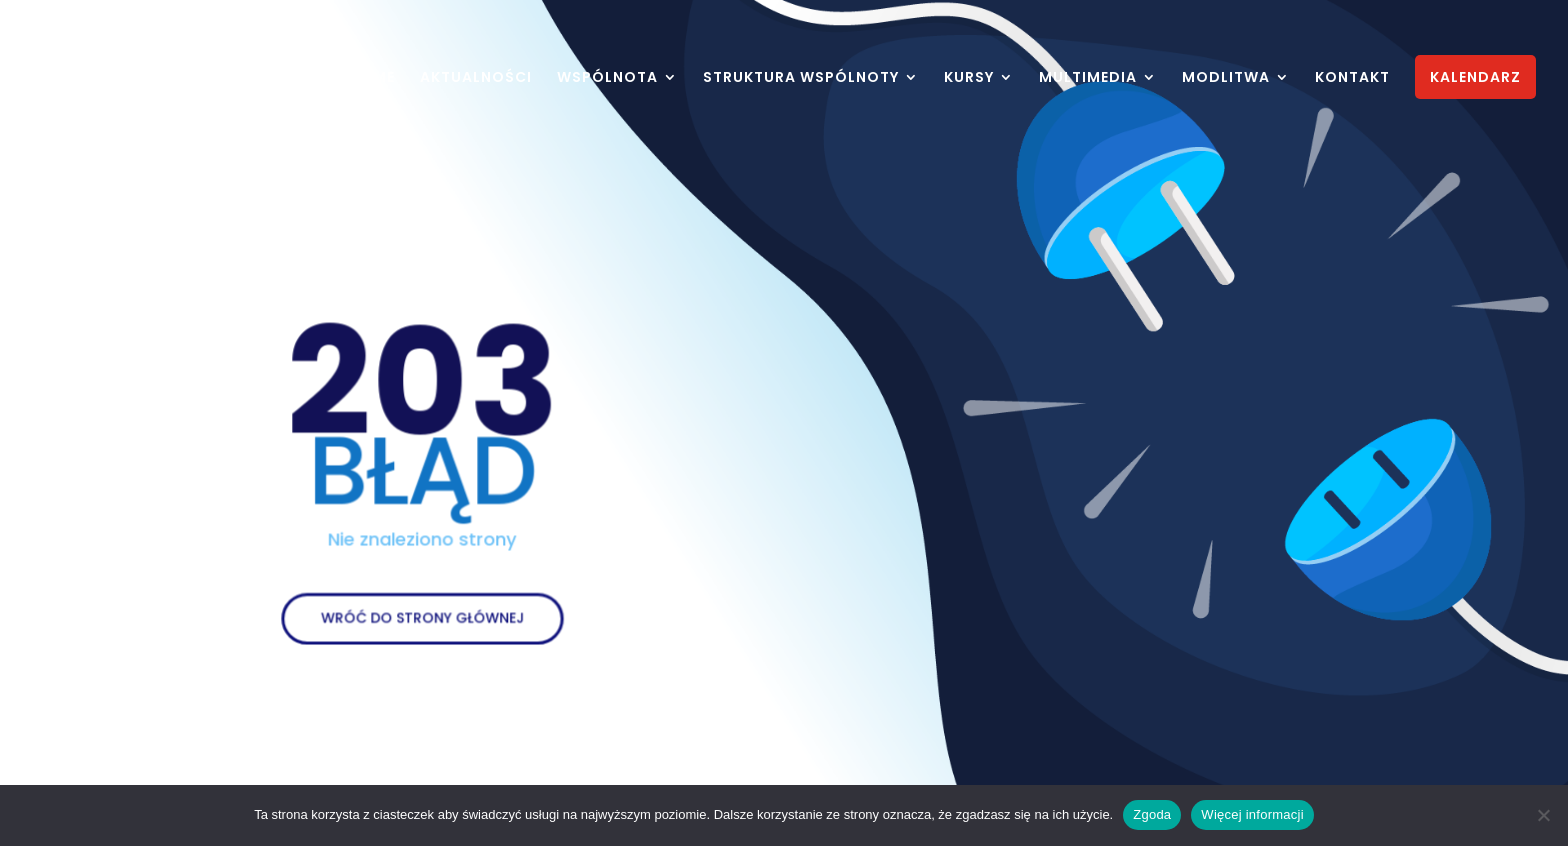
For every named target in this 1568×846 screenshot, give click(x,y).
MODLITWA (1226, 78)
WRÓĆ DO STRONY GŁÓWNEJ (423, 609)
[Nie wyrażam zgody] (1543, 815)
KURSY (969, 78)
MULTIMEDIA (1088, 78)
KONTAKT (1352, 78)
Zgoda (1152, 814)
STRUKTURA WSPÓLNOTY (801, 78)
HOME (372, 78)
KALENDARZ (1475, 77)
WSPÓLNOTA (607, 78)
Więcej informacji (1252, 814)
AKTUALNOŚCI (476, 78)
